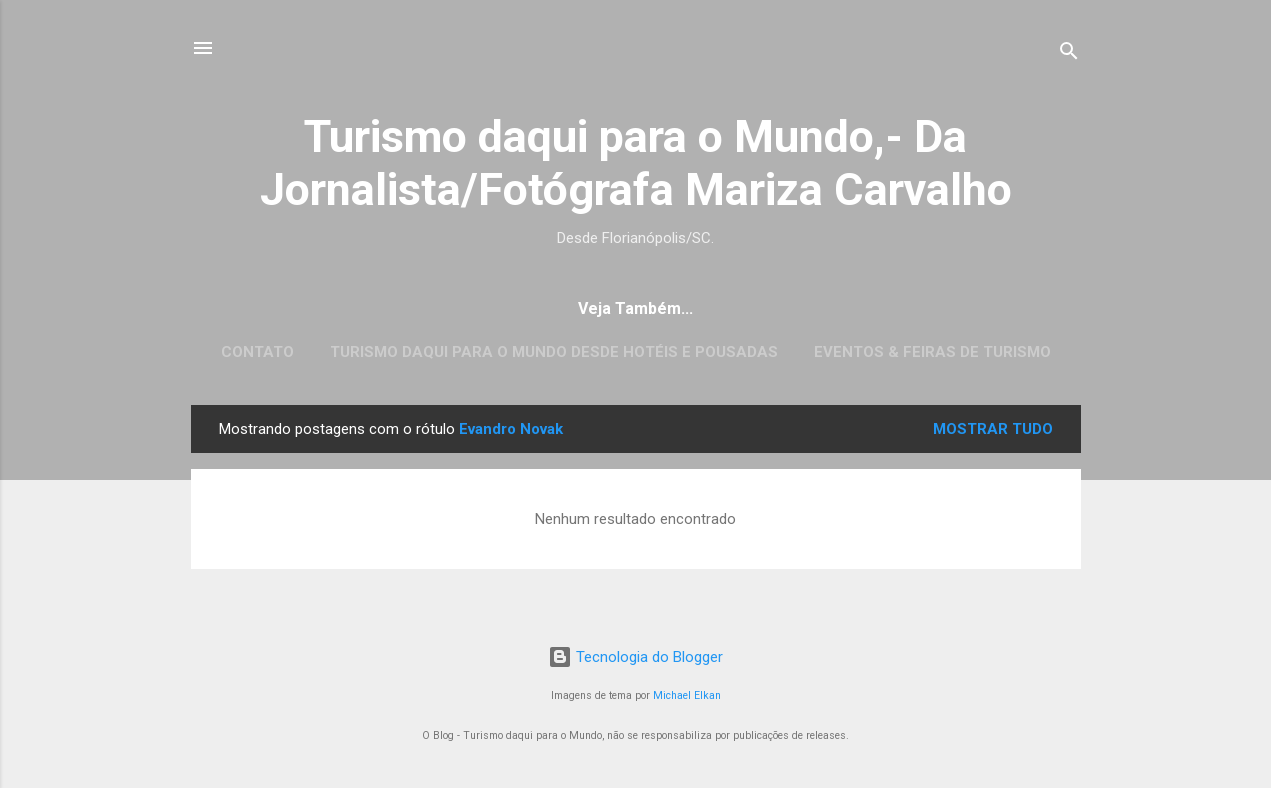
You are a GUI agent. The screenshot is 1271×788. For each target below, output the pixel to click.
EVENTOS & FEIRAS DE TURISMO (932, 352)
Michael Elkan (687, 695)
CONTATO (257, 352)
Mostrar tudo (993, 429)
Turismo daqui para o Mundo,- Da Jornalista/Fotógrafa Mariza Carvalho (636, 163)
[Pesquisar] (1069, 54)
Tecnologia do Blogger (635, 657)
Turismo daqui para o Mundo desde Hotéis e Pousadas (554, 352)
